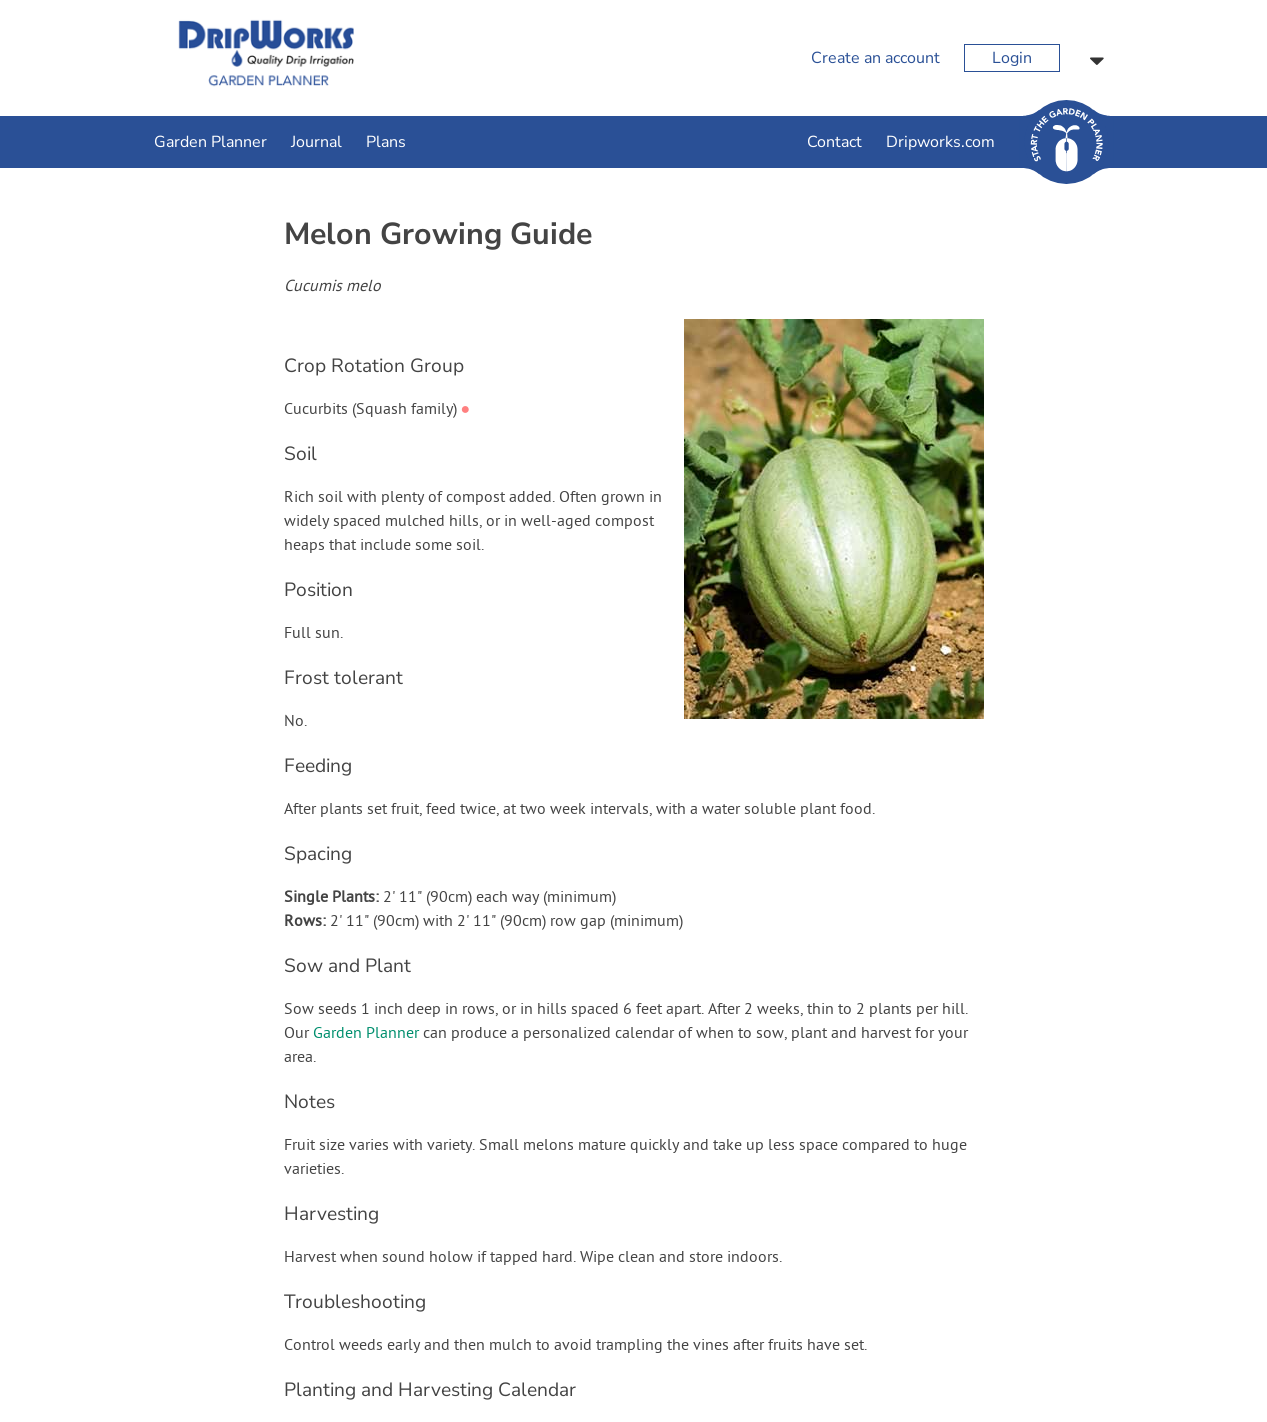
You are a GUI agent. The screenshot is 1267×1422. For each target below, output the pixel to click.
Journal (316, 142)
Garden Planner (210, 142)
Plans (386, 142)
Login (1012, 58)
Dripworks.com (940, 142)
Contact (834, 142)
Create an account (875, 58)
